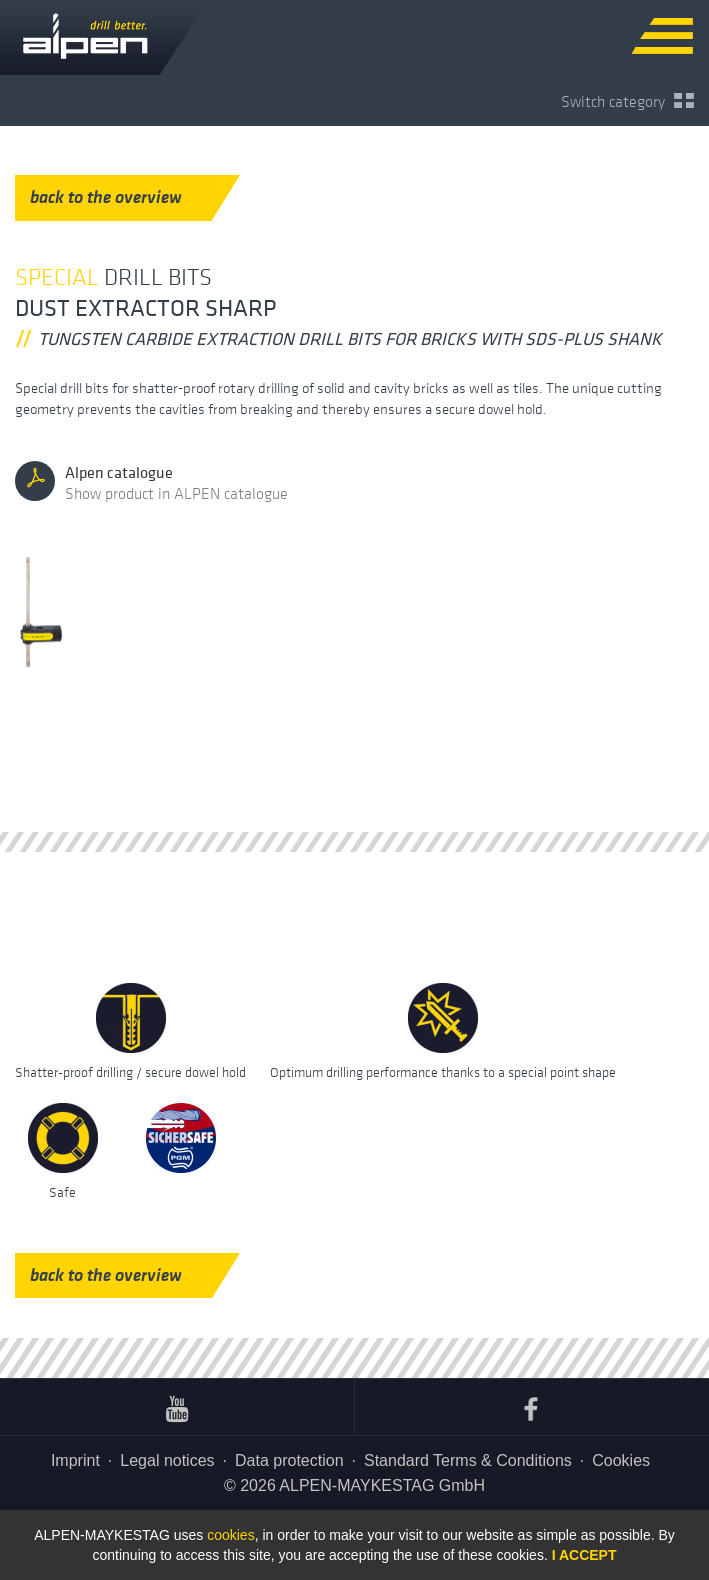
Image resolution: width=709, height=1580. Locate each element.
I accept (584, 1555)
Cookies (621, 1460)
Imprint (75, 1460)
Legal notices (167, 1460)
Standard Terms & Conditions (468, 1460)
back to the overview (121, 197)
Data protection (289, 1460)
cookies (230, 1535)
